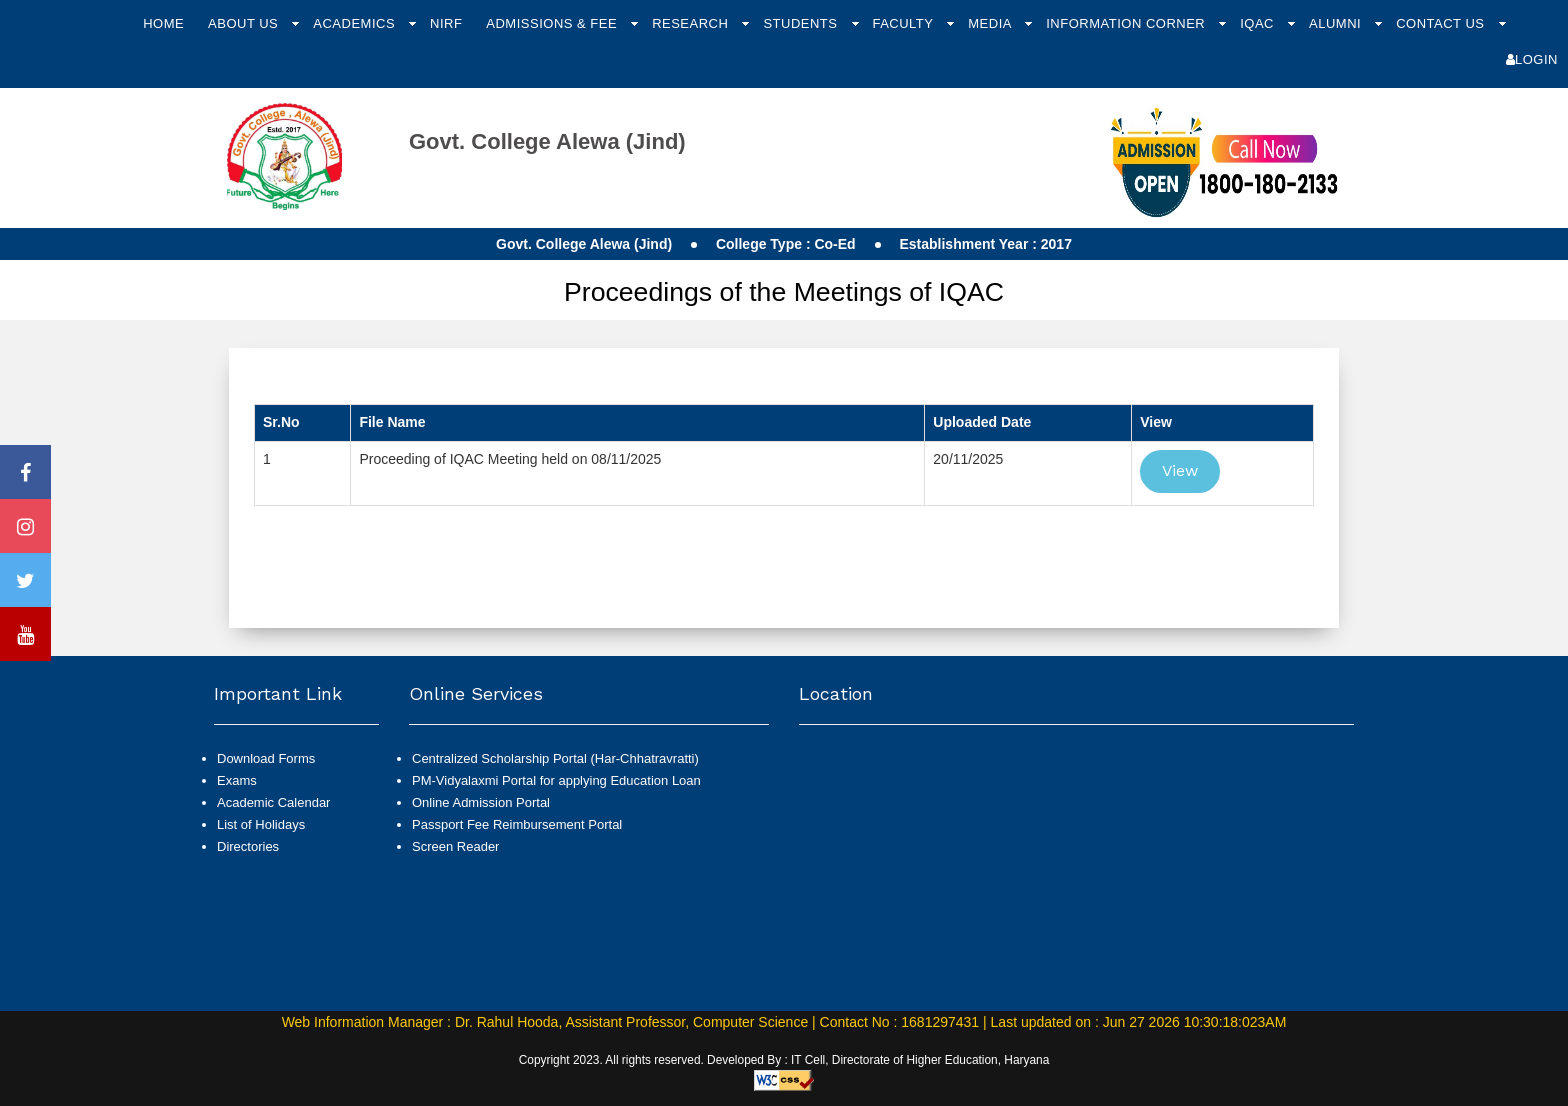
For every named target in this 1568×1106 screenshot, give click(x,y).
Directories (248, 846)
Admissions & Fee (553, 23)
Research (692, 23)
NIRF (446, 23)
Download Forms (266, 758)
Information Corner (1127, 23)
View (1180, 470)
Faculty (904, 23)
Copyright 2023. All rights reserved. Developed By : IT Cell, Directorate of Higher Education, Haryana (784, 1060)
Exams (237, 780)
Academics (356, 23)
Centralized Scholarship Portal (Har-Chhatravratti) (555, 758)
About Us (245, 23)
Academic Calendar (273, 802)
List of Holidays (261, 824)
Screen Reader (455, 846)
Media (991, 23)
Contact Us (1442, 23)
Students (802, 23)
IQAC (1259, 23)
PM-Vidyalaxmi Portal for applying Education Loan (556, 780)
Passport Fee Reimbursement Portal (517, 824)
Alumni (1337, 23)
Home (163, 23)
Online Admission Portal (481, 802)
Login (1532, 59)
